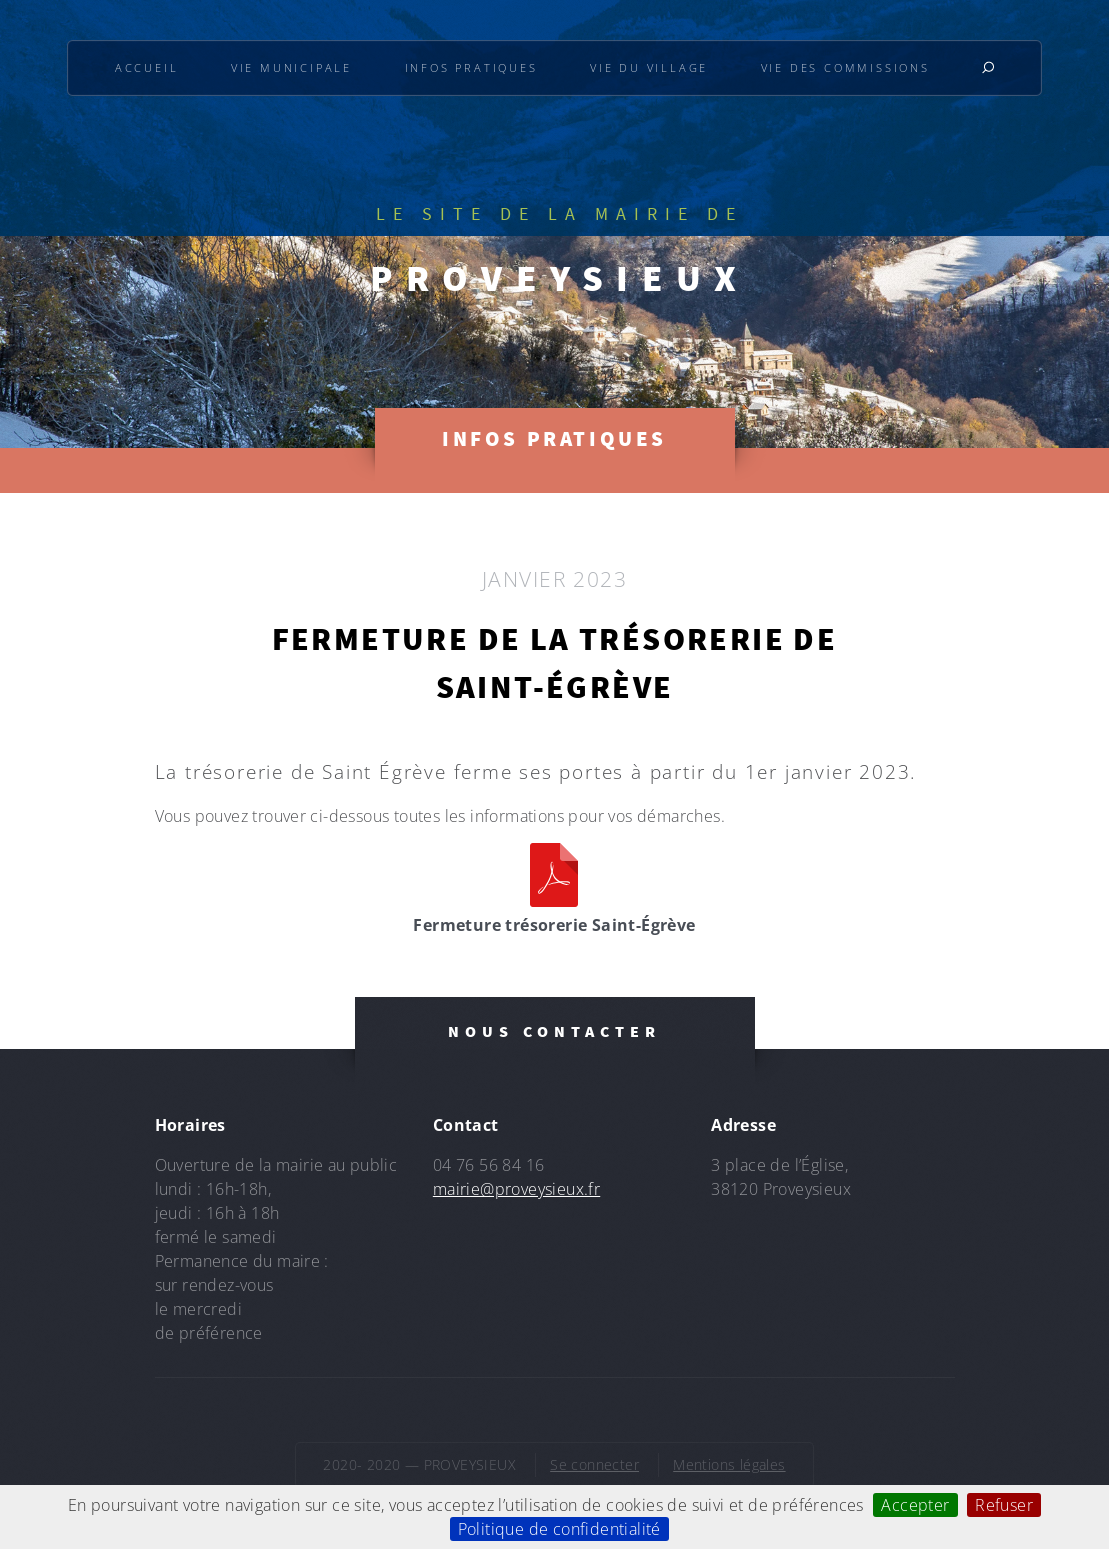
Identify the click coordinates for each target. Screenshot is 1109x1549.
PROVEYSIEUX (560, 278)
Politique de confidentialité (559, 1529)
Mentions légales (729, 1464)
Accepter (915, 1505)
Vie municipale (291, 67)
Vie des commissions (845, 67)
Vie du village (649, 67)
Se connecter (594, 1464)
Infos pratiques (471, 67)
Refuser (1004, 1505)
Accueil (147, 67)
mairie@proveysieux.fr (516, 1189)
